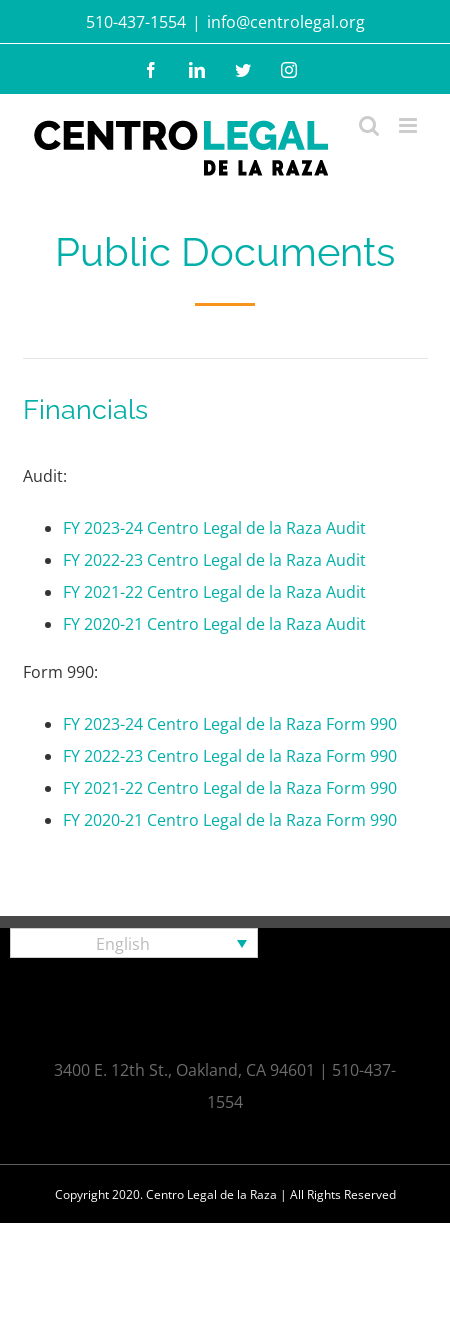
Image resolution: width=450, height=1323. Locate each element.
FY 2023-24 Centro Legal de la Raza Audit (214, 528)
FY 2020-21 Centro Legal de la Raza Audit (214, 624)
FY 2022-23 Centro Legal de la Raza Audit (214, 560)
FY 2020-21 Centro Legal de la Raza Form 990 (230, 820)
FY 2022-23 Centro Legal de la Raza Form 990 (230, 756)
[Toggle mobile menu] (409, 125)
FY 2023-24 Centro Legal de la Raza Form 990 (230, 724)
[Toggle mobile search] (369, 125)
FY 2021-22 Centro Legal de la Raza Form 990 (230, 788)
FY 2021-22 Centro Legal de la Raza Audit (214, 592)
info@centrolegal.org (286, 22)
